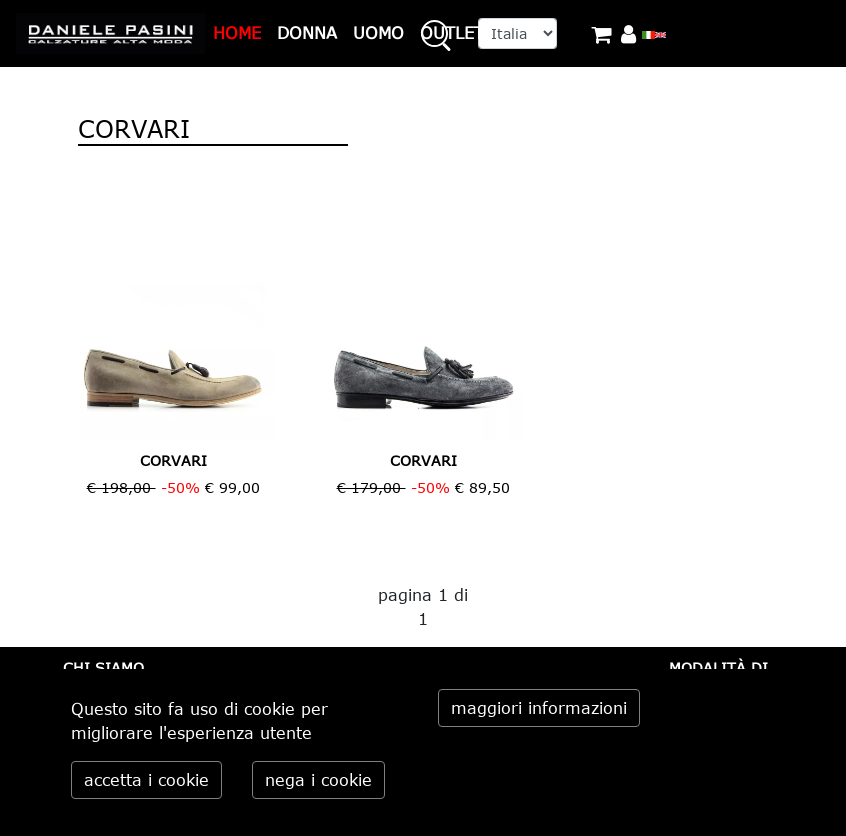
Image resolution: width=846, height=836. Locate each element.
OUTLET (452, 33)
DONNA (307, 33)
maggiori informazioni (539, 708)
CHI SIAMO (103, 667)
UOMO (378, 33)
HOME (237, 33)
